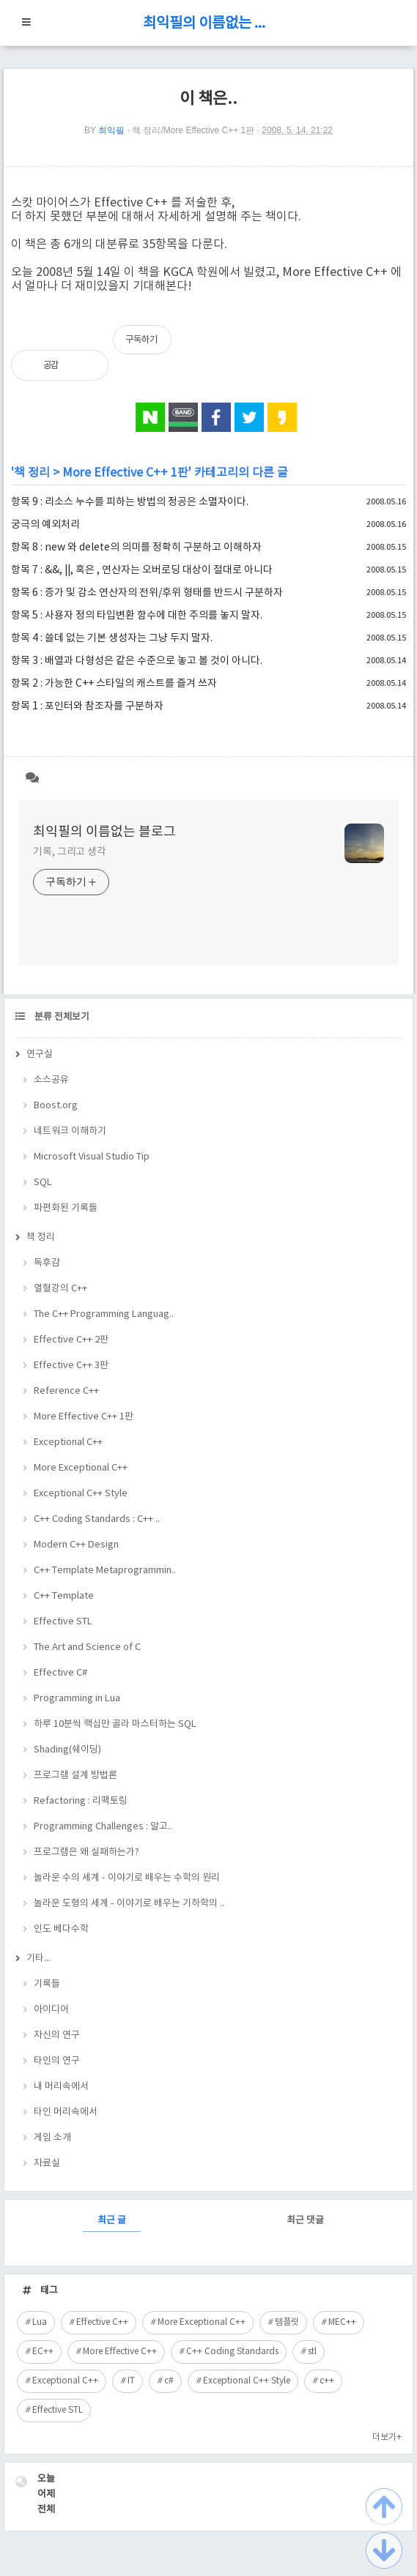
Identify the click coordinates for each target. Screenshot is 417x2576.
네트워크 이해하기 (70, 1131)
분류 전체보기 (60, 1017)
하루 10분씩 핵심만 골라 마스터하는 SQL (115, 1724)
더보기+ (387, 2437)
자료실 (47, 2163)
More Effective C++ (120, 2351)
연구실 (39, 1054)
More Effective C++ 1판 (125, 472)
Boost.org (56, 1105)
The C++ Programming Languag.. (104, 1314)
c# (169, 2381)
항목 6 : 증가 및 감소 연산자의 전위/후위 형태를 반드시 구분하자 (147, 593)
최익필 (111, 130)
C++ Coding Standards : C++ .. (97, 1519)
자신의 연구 (57, 2035)
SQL (43, 1182)
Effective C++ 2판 (71, 1339)
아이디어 (51, 2009)
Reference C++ (66, 1391)
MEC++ (342, 2322)
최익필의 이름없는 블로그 (209, 23)
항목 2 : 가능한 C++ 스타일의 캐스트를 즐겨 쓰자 (114, 684)
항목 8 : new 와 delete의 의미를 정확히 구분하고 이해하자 (136, 547)
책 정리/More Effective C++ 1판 (193, 130)
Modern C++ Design (76, 1544)
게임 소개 (52, 2137)
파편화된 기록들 (65, 1208)
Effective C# (60, 1673)
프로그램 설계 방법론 (75, 1775)
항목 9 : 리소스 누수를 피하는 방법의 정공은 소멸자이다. (129, 502)
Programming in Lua (77, 1698)
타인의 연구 (57, 2061)
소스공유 (51, 1080)
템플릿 (287, 2322)
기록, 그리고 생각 (69, 852)
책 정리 (32, 472)
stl (312, 2351)
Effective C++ (102, 2322)
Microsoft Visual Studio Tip (92, 1156)
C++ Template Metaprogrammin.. (105, 1570)
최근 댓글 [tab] (305, 2220)
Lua (39, 2322)
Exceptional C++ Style (81, 1493)
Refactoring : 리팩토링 (81, 1801)
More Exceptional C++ (81, 1468)
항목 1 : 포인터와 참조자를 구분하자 (87, 706)
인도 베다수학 (61, 1929)
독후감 (47, 1263)
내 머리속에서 (61, 2086)
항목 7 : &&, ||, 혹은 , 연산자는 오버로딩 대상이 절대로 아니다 (142, 570)
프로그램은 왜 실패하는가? (86, 1852)
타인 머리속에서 (65, 2112)
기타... (38, 1958)
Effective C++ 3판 (71, 1365)
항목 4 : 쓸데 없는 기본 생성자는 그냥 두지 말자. (112, 638)
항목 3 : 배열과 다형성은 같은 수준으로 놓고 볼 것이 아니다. (136, 661)
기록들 (47, 1984)
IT (131, 2381)
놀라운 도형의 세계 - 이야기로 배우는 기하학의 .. (129, 1903)
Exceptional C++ (68, 1442)
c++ (327, 2381)
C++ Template (64, 1596)
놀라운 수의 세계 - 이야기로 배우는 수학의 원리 (127, 1878)
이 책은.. (208, 99)
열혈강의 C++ (60, 1288)
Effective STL (63, 1621)
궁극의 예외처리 (45, 525)
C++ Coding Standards (232, 2351)
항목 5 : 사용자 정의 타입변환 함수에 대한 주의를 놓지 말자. (136, 615)
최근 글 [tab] (111, 2220)
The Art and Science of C (87, 1647)
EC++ (42, 2351)
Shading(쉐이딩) (67, 1749)
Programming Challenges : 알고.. (103, 1826)
